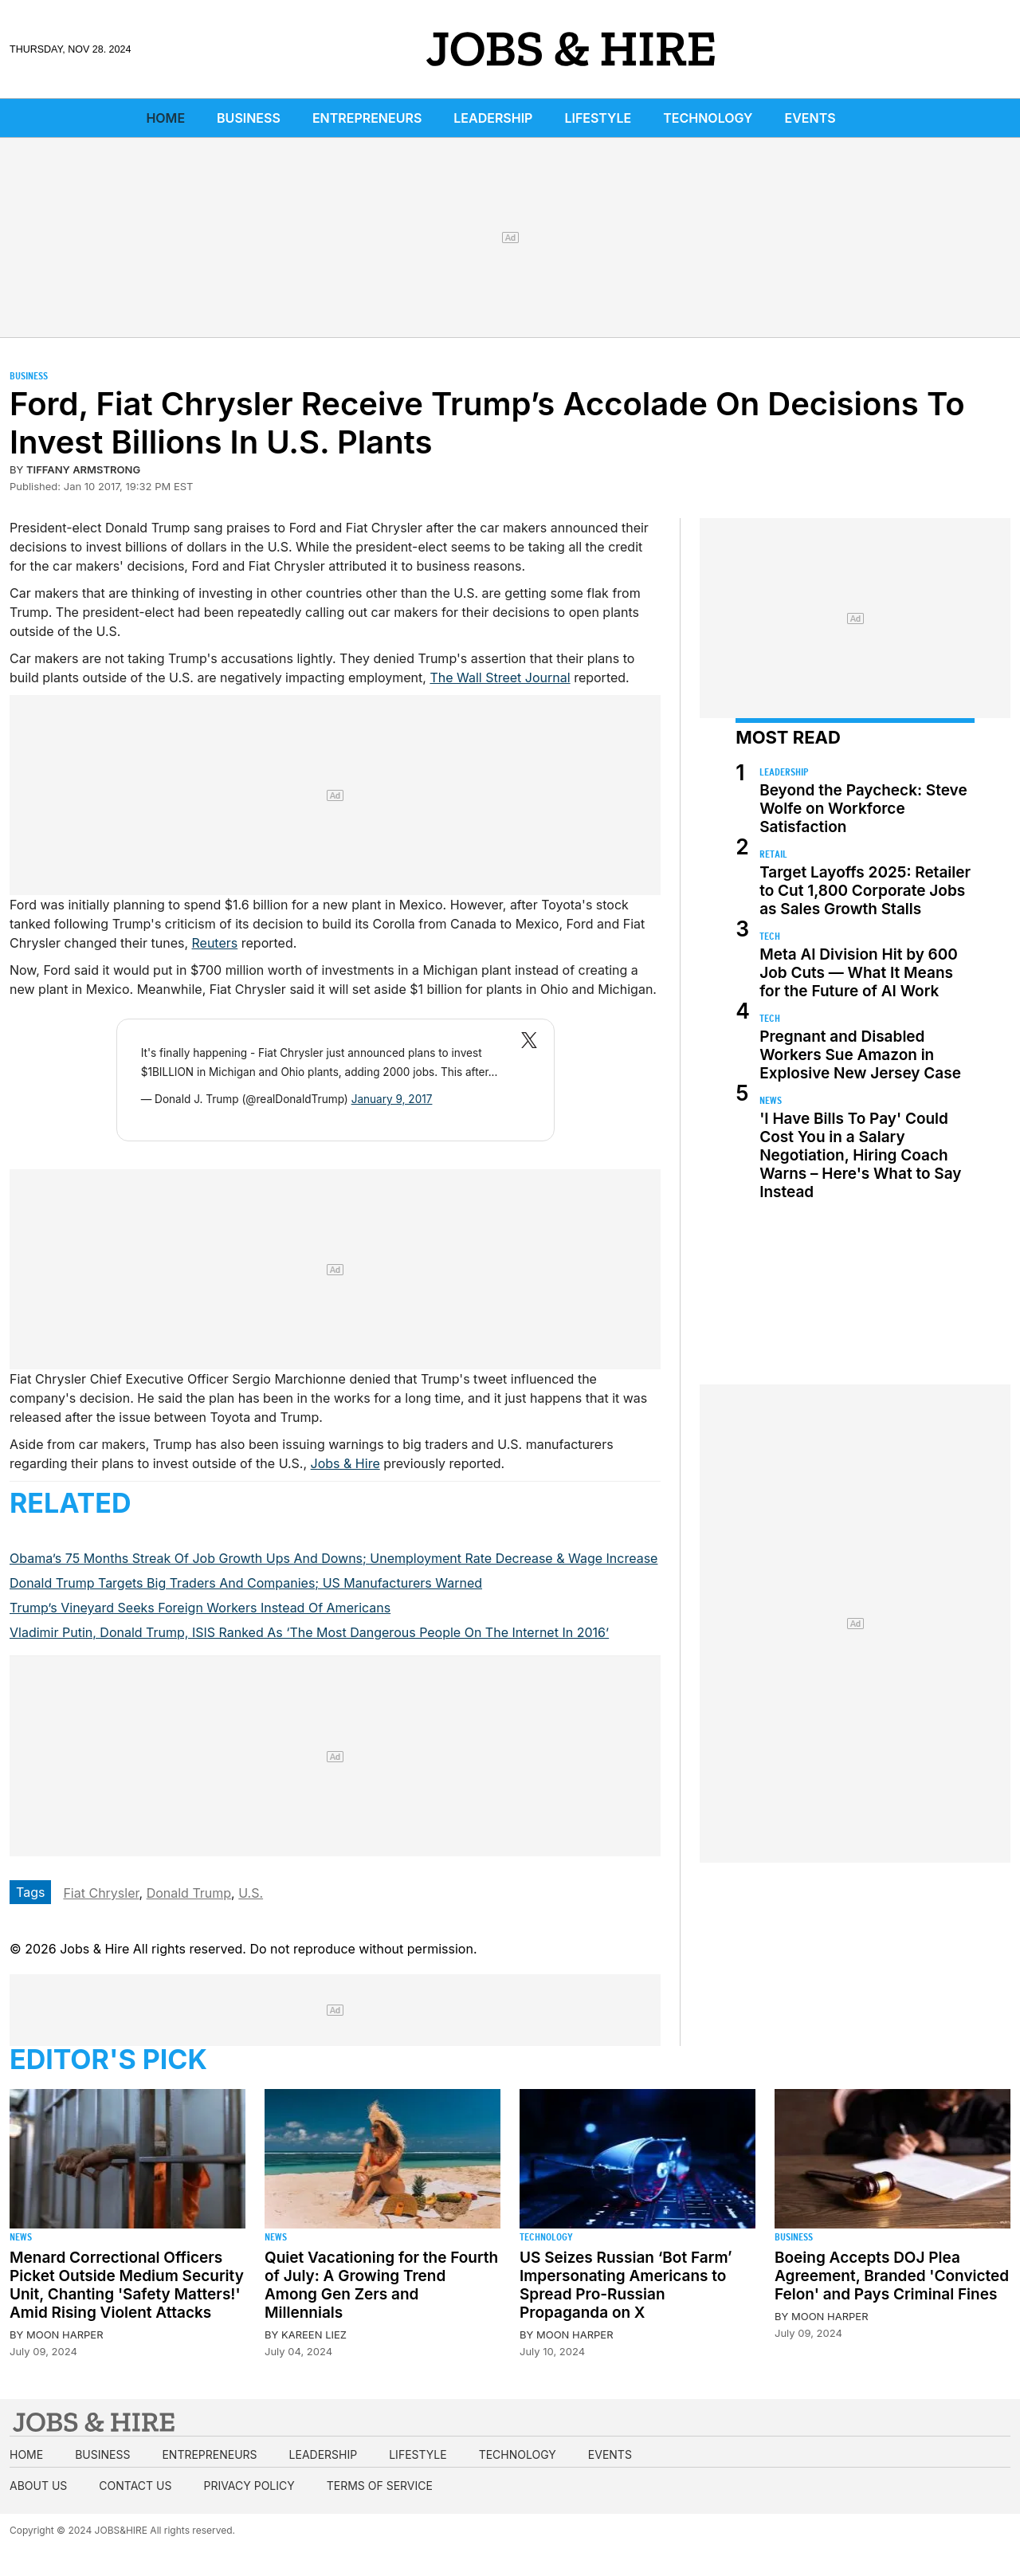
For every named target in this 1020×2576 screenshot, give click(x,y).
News (770, 1100)
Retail (773, 854)
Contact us (135, 2485)
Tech (769, 936)
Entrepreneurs (367, 118)
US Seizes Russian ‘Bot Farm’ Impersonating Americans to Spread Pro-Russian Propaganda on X (626, 2285)
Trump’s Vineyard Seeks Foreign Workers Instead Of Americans (200, 1608)
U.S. (250, 1893)
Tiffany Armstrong (83, 469)
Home (165, 118)
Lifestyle (597, 118)
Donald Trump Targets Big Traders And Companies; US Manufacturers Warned (246, 1583)
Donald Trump (189, 1893)
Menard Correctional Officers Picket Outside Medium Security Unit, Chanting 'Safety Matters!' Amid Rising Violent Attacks (127, 2285)
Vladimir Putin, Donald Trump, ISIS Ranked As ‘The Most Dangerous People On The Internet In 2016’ (309, 1632)
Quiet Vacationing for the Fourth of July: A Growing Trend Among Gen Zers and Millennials (381, 2285)
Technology (707, 118)
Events (810, 118)
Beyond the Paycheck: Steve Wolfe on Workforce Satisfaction (863, 808)
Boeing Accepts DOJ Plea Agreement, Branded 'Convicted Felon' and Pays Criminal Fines (892, 2275)
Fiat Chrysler (101, 1893)
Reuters (215, 943)
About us (38, 2485)
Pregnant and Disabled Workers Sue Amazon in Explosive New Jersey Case (860, 1054)
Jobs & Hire (345, 1463)
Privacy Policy (248, 2485)
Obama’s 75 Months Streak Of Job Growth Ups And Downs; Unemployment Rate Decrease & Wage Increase (333, 1558)
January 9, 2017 (392, 1099)
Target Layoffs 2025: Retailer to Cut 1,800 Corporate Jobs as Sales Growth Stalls (865, 890)
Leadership (492, 118)
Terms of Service (380, 2485)
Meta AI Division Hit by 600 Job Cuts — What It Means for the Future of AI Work (858, 972)
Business (248, 118)
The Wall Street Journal (500, 677)
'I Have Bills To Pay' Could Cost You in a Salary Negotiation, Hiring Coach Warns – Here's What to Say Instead (860, 1155)
